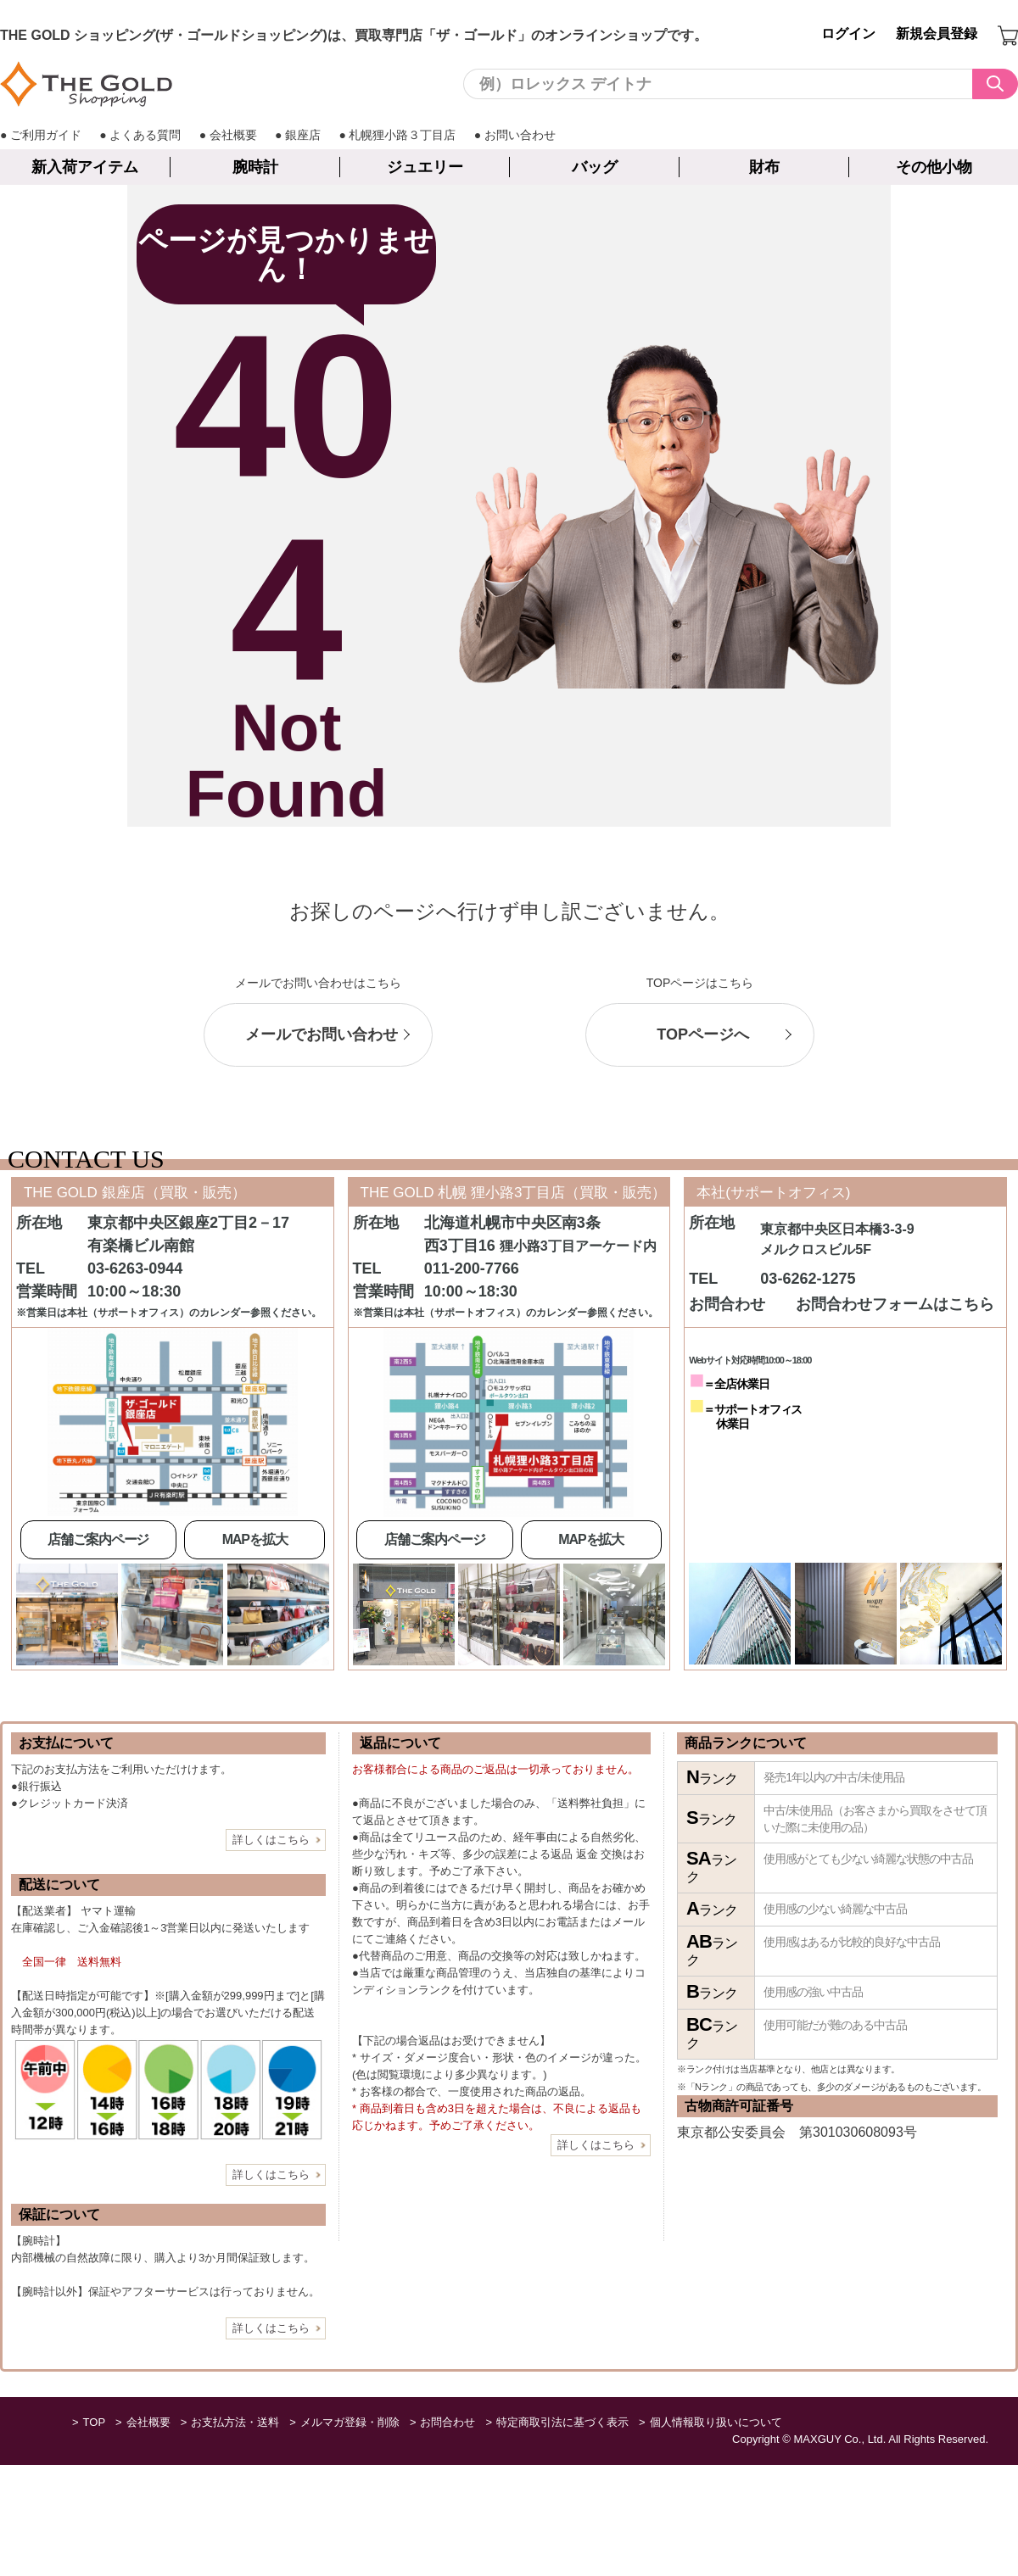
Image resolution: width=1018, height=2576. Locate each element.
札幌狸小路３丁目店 (402, 135)
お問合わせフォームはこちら (895, 1304)
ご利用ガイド (45, 135)
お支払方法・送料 (235, 2422)
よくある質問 (145, 135)
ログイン (848, 33)
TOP (94, 2422)
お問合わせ (447, 2422)
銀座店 (303, 135)
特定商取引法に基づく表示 (562, 2422)
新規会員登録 (936, 33)
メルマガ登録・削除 (350, 2422)
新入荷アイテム (84, 167)
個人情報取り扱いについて (716, 2422)
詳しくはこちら (271, 1839)
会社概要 (233, 135)
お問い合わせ (520, 135)
